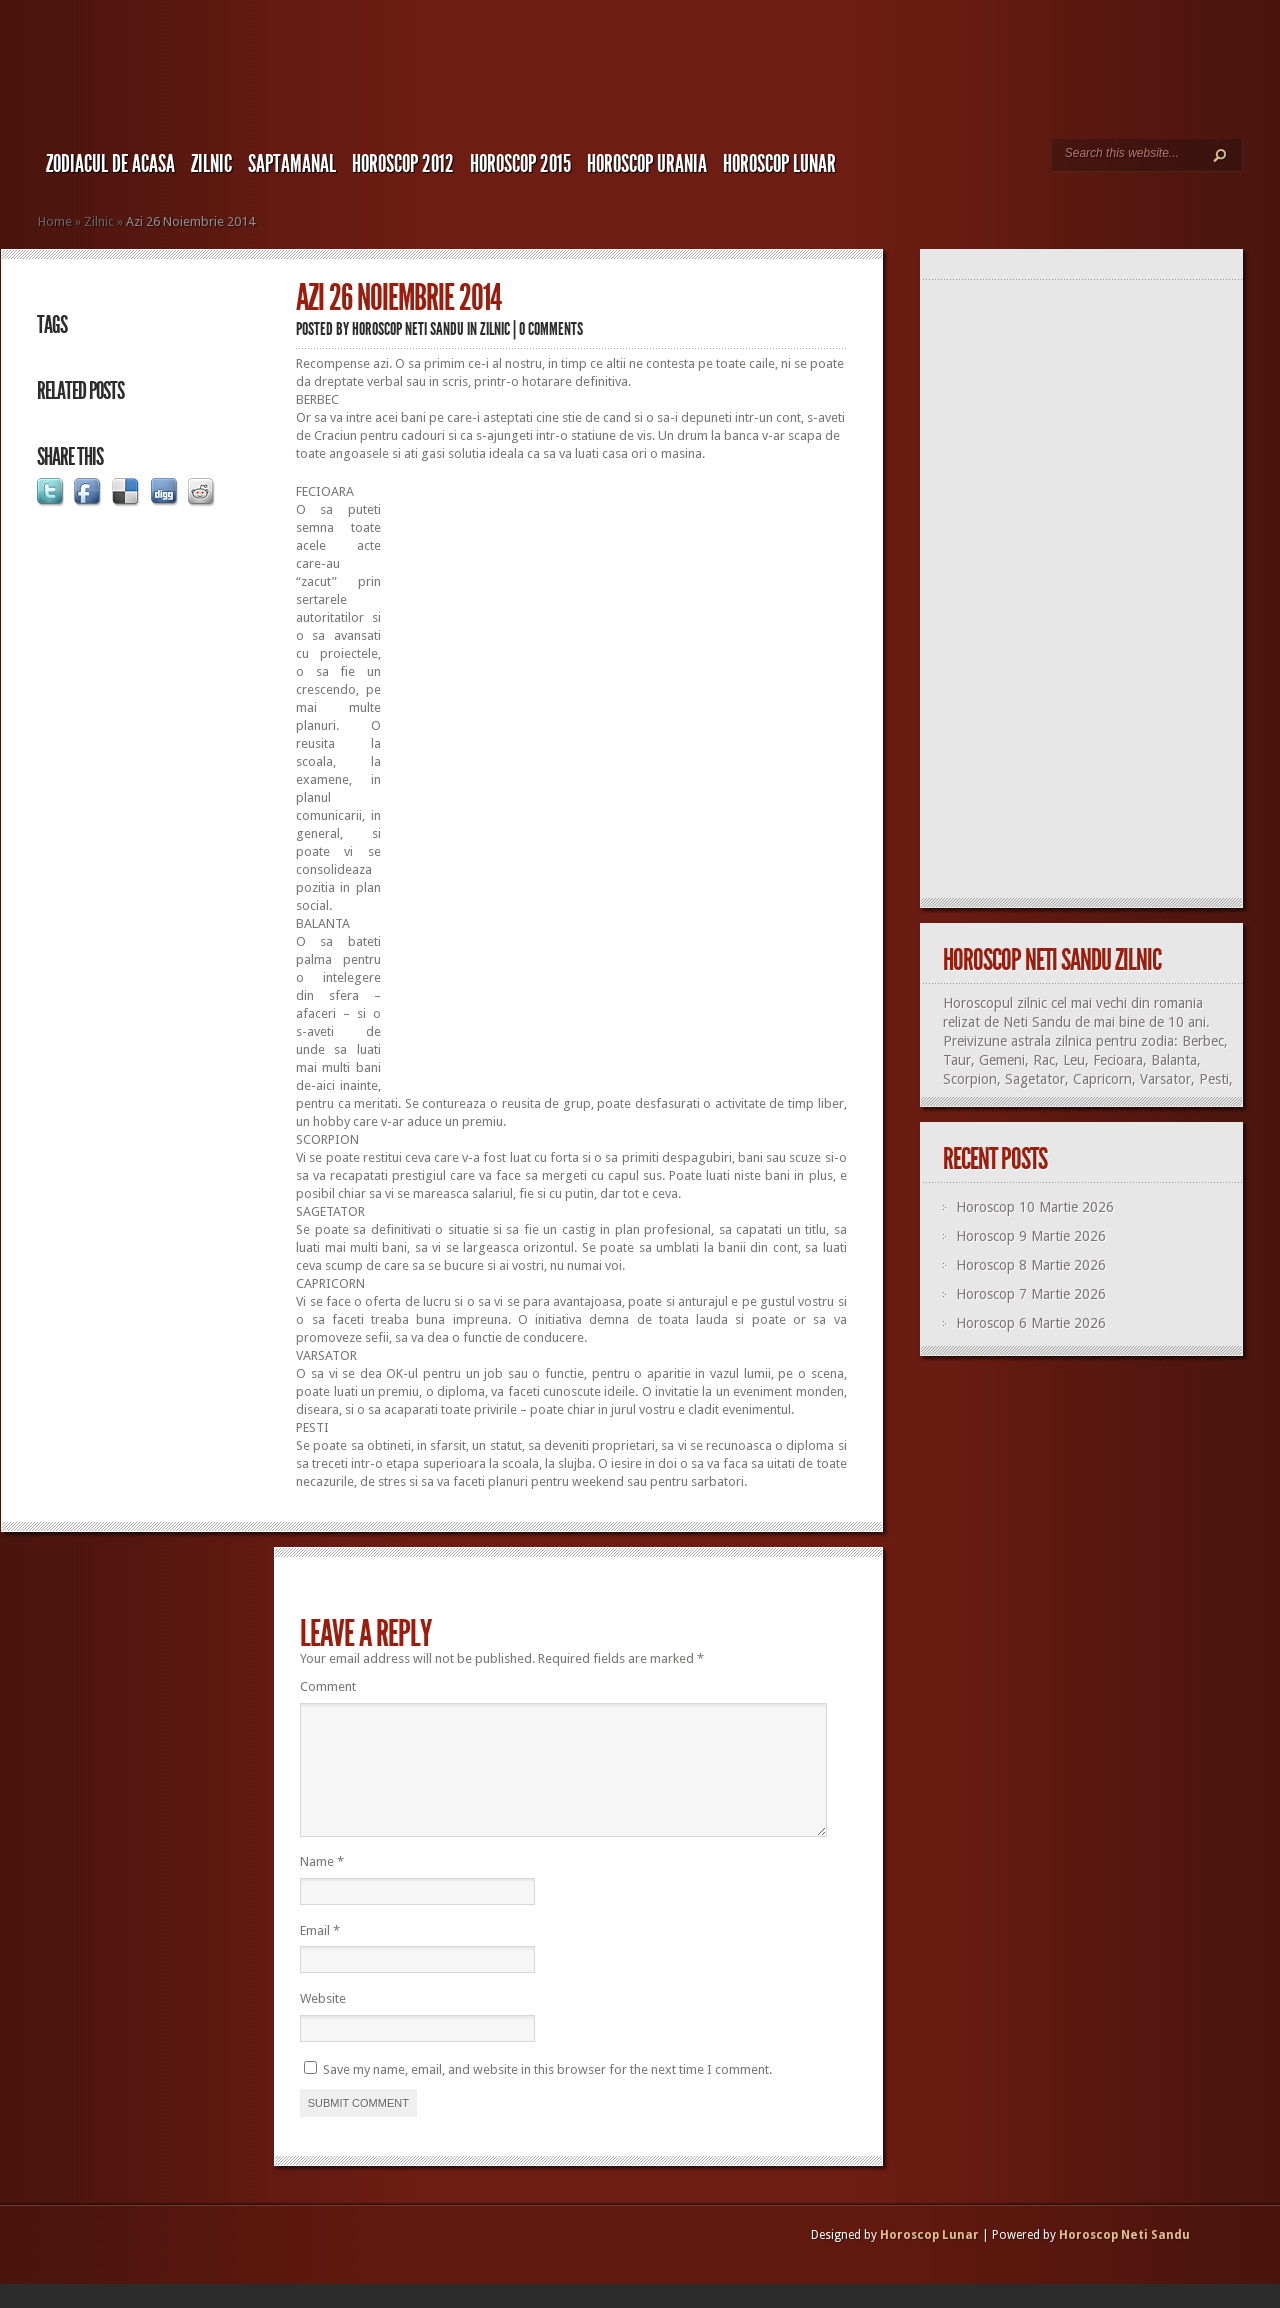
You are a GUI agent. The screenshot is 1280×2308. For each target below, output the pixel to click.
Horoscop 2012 (403, 164)
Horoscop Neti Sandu (408, 329)
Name (322, 1885)
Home (55, 221)
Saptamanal (292, 164)
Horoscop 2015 (520, 164)
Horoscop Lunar (929, 2259)
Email (320, 1954)
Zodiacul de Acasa (110, 164)
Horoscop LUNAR (779, 164)
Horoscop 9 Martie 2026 (1031, 1236)
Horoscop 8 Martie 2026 (1031, 1265)
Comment (328, 1686)
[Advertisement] (697, 598)
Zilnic (211, 164)
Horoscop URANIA (647, 164)
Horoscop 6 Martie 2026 (1031, 1323)
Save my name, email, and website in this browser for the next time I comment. (547, 2093)
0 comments (551, 329)
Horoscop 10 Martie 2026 (1035, 1207)
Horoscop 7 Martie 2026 (1031, 1294)
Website (323, 2022)
